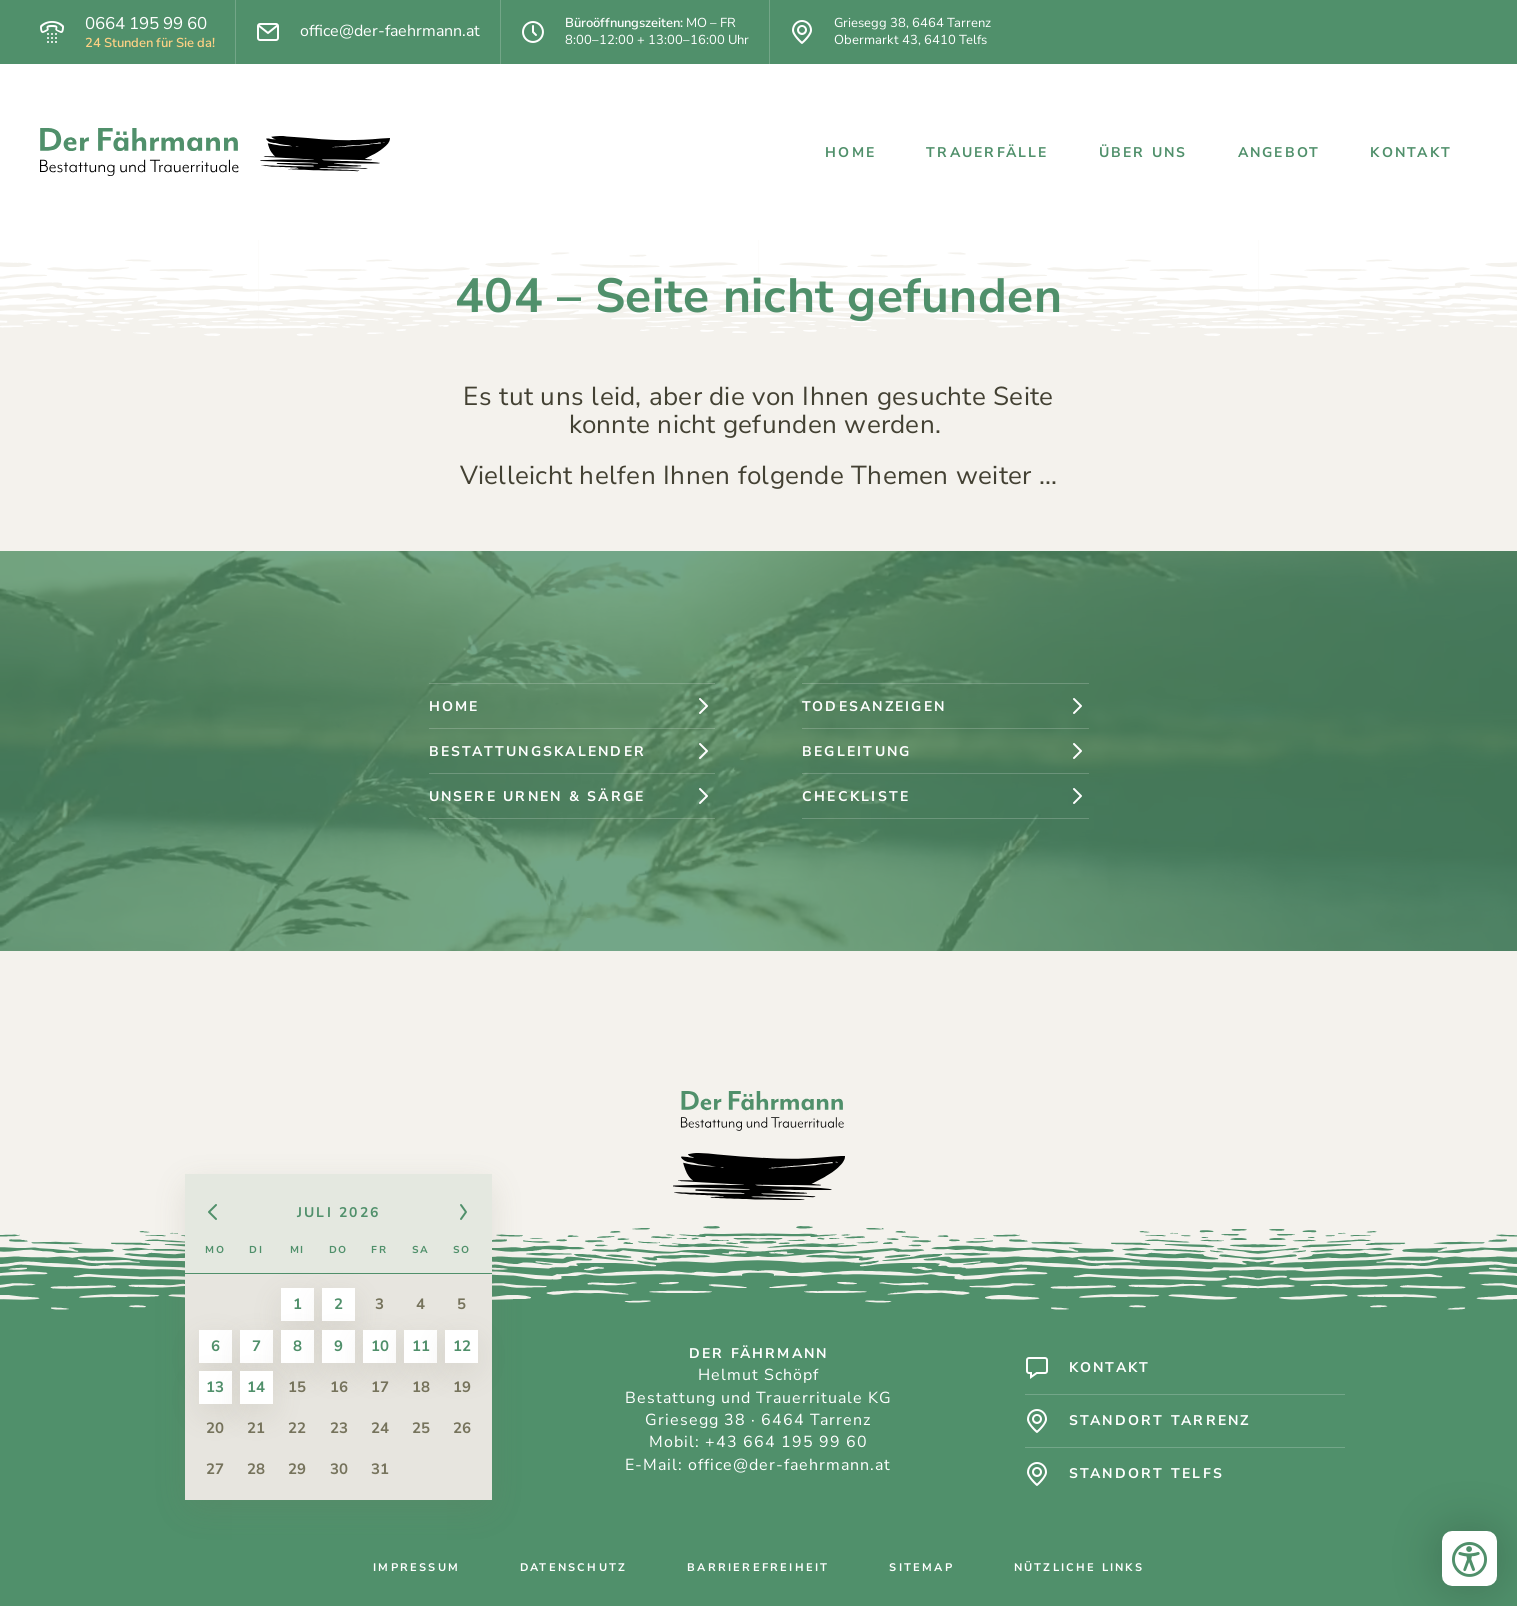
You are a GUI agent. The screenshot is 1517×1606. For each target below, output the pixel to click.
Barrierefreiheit (758, 1567)
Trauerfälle (987, 152)
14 (256, 1387)
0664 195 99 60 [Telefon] (146, 24)
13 (215, 1387)
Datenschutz (573, 1567)
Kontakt (1411, 152)
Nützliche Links (1079, 1567)
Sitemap (921, 1567)
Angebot (1279, 152)
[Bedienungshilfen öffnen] (1469, 1558)
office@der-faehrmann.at (789, 1465)
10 (380, 1346)
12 (462, 1346)
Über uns (1143, 152)
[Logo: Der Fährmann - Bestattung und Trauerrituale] (215, 152)
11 (421, 1346)
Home (850, 152)
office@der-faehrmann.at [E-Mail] (390, 31)
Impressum (416, 1567)
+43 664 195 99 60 (786, 1442)
